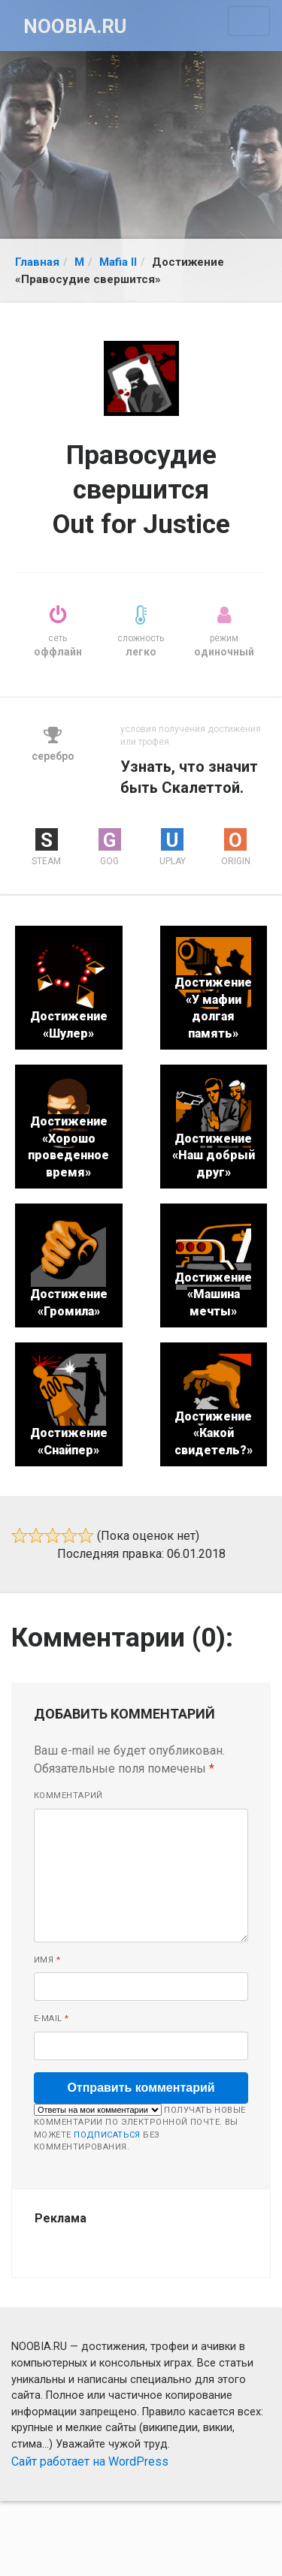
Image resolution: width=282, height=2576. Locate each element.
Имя (47, 1960)
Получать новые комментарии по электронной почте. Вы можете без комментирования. (140, 2128)
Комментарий (68, 1795)
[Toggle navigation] (249, 21)
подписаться (107, 2135)
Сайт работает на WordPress (89, 2461)
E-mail (51, 2018)
